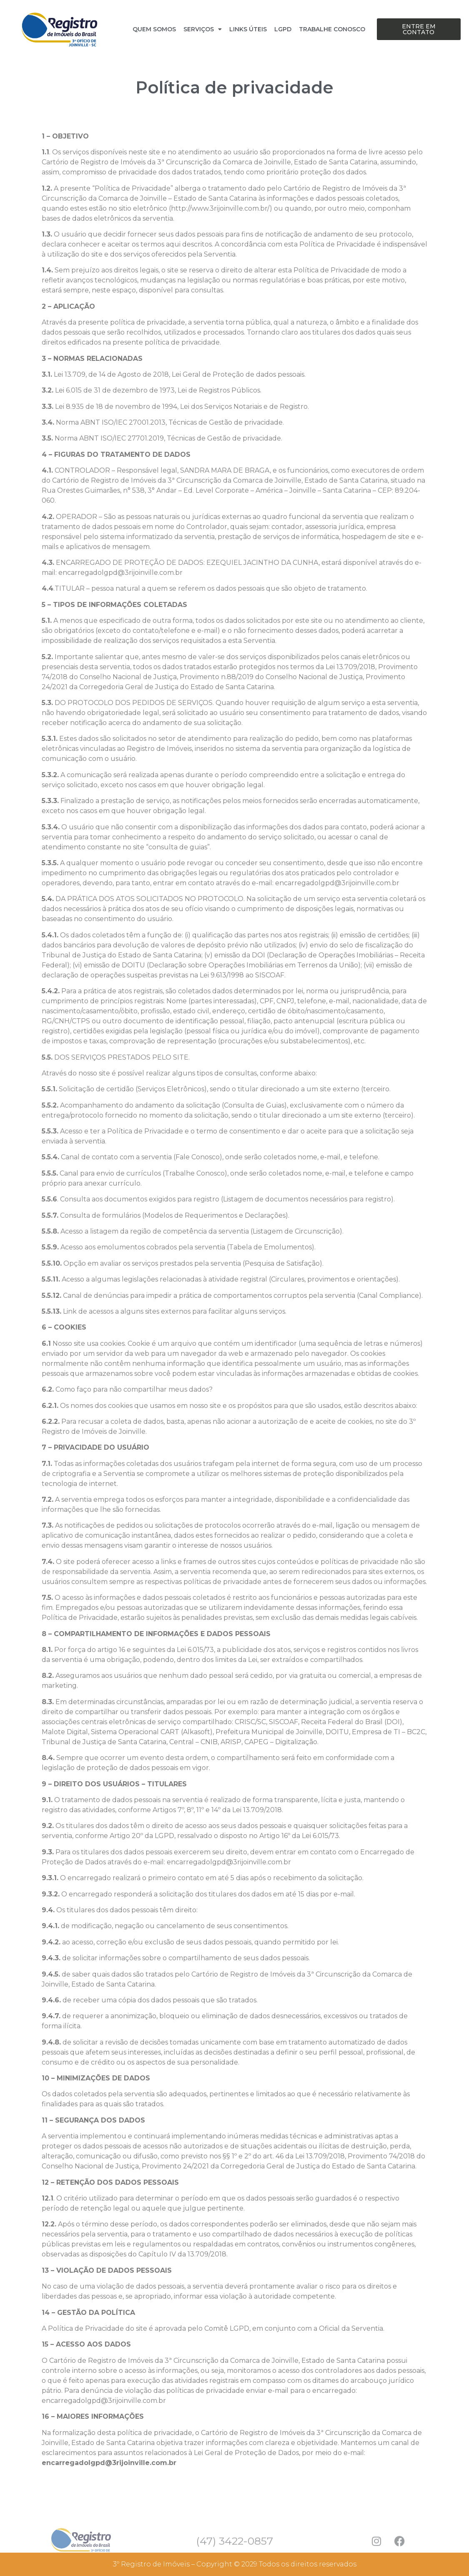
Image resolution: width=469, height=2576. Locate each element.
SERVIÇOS (202, 29)
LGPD (282, 29)
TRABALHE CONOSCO (332, 29)
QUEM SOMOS (154, 29)
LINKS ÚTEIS (248, 29)
